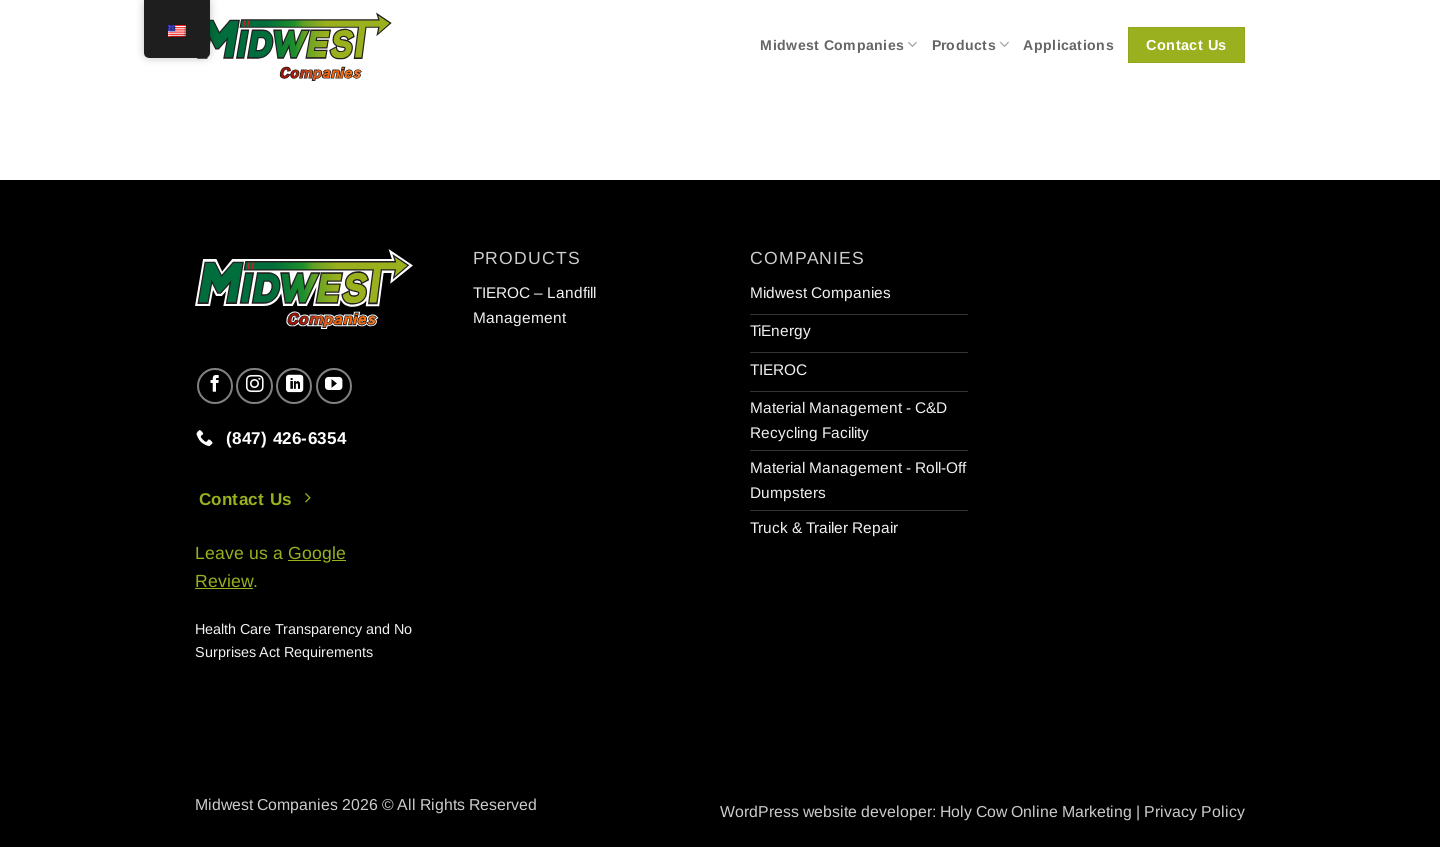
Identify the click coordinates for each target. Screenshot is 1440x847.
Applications (1068, 45)
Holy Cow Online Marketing (1036, 811)
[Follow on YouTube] (334, 386)
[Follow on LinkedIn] (294, 386)
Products (971, 44)
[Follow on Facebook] (215, 386)
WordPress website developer (826, 811)
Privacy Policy (1194, 811)
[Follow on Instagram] (254, 386)
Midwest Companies (838, 44)
